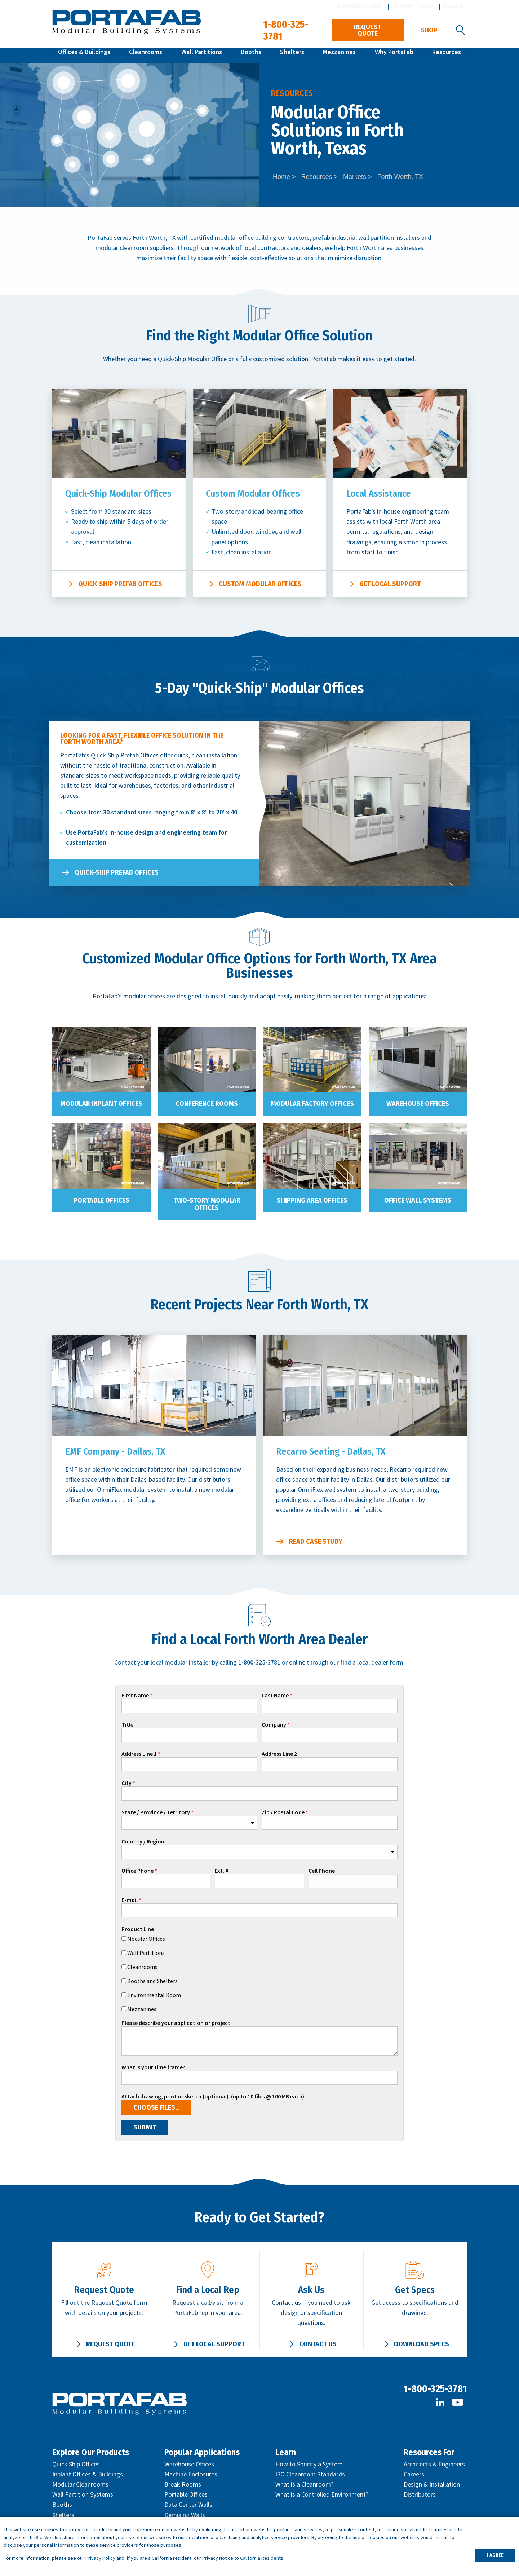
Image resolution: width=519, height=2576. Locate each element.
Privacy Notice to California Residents (242, 2558)
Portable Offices (101, 1200)
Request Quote (367, 30)
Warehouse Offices (417, 1104)
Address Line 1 (139, 1754)
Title (127, 1725)
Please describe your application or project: (176, 2023)
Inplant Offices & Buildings (87, 2474)
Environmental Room (154, 1995)
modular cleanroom (122, 247)
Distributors (420, 2494)
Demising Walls (184, 2515)
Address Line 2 (279, 1754)
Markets (354, 176)
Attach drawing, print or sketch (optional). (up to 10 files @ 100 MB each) (212, 2096)
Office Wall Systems (417, 1200)
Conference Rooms (207, 1104)
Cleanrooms (145, 55)
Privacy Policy (100, 2558)
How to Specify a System (309, 2464)
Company (274, 1725)
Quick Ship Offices (76, 2464)
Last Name (275, 1695)
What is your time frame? (153, 2067)
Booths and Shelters (152, 1980)
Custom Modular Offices (260, 584)
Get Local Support (390, 584)
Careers (414, 2474)
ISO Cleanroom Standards (310, 2474)
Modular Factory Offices (312, 1104)
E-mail (129, 1900)
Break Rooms (182, 2484)
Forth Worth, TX (400, 176)
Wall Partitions (201, 55)
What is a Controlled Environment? (321, 2494)
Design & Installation (432, 2484)
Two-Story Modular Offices (206, 1204)
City (126, 1783)
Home (281, 176)
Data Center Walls (188, 2504)
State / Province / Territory (155, 1812)
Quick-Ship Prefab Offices (120, 584)
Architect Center (413, 6)
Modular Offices (146, 1938)
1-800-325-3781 (435, 2389)
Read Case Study (315, 1542)
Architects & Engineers (434, 2464)
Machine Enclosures (190, 2474)
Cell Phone (322, 1871)
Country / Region (142, 1841)
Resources (446, 55)
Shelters (292, 55)
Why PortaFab (394, 55)
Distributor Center (359, 6)
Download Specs (421, 2344)
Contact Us (318, 2344)
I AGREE (495, 2555)
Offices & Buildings (84, 55)
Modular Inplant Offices (101, 1104)
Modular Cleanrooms (80, 2484)
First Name (135, 1695)
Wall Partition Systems (82, 2494)
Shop (429, 30)
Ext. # (222, 1871)
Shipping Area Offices (312, 1200)
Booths (251, 55)
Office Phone (137, 1871)
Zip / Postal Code (283, 1812)
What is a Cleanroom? (304, 2484)
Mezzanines (339, 55)
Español (454, 6)
